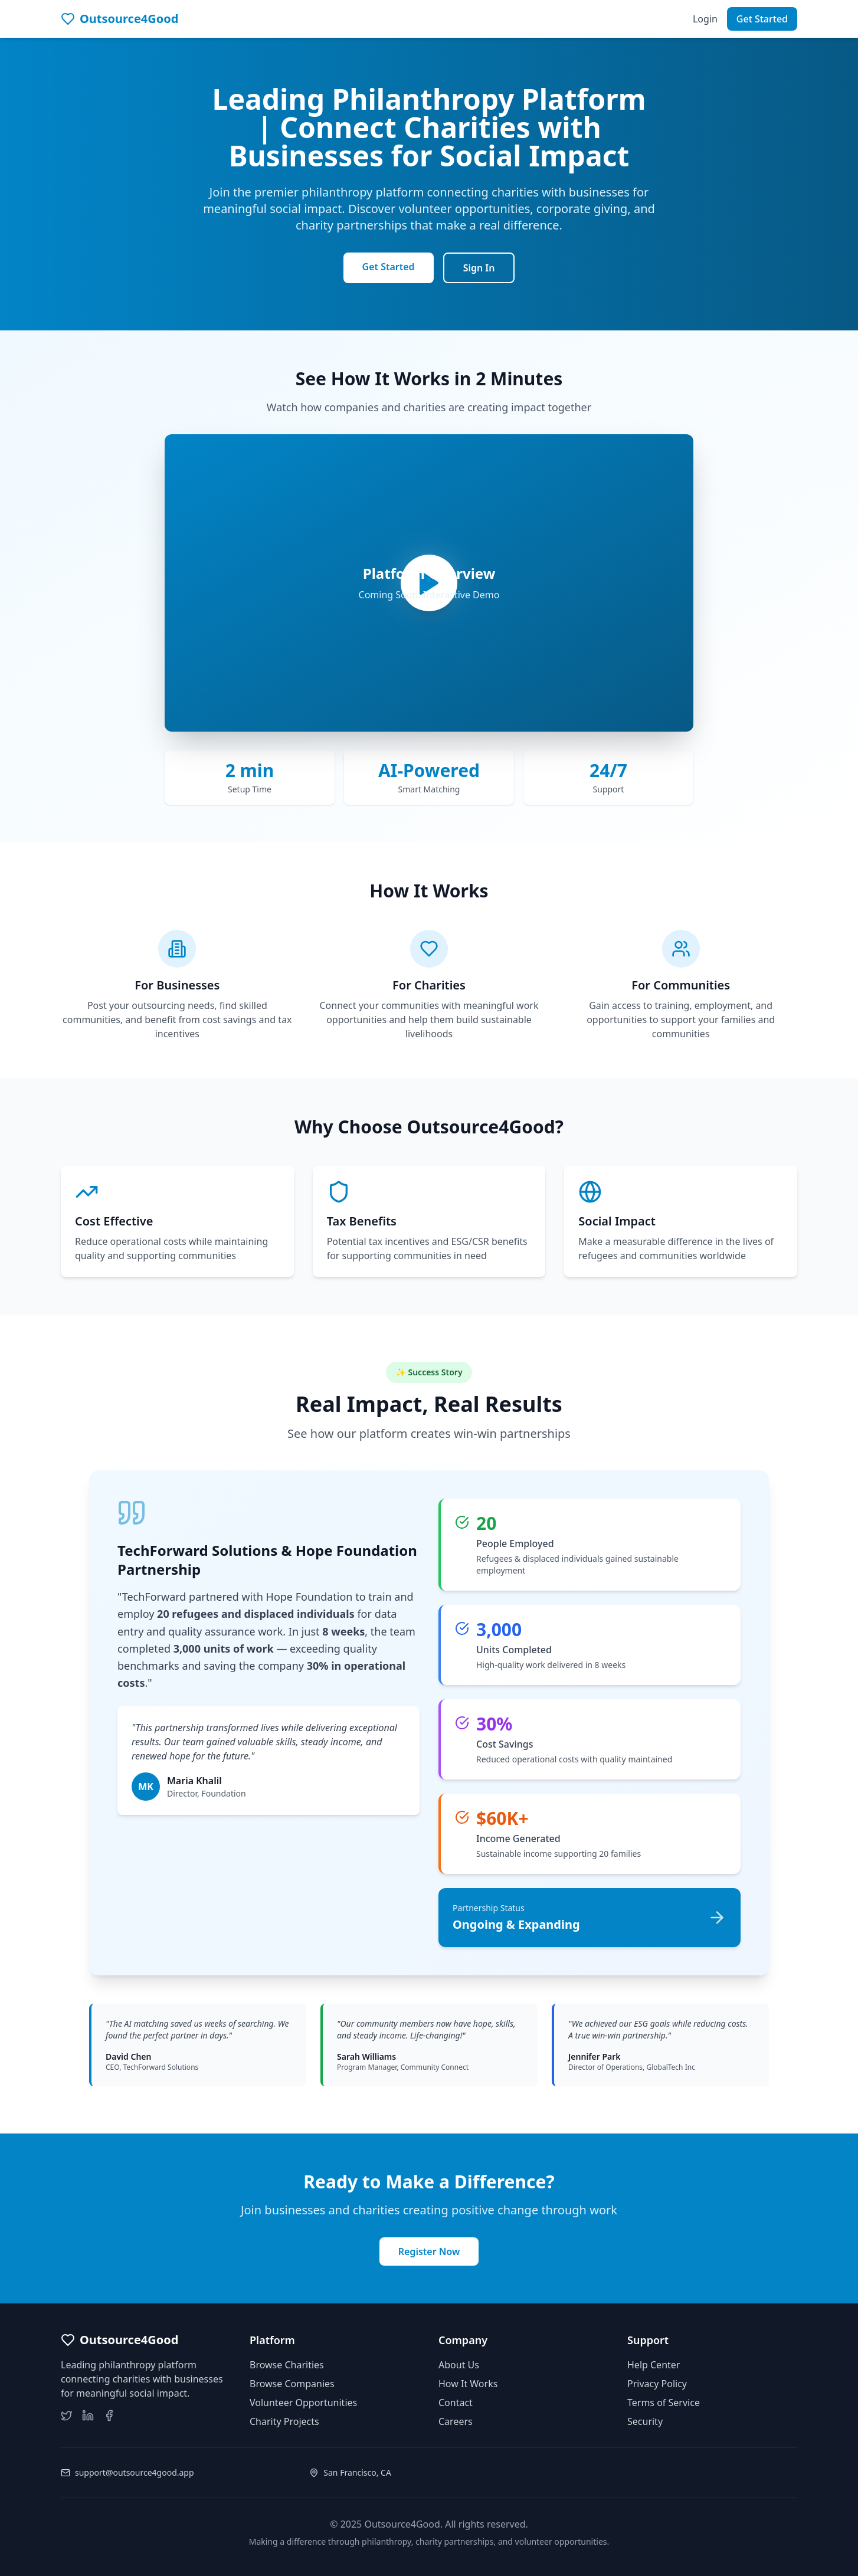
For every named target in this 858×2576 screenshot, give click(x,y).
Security (645, 2421)
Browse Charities (287, 2364)
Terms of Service (663, 2402)
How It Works (467, 2383)
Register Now (429, 2251)
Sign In (479, 267)
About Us (458, 2364)
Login (705, 18)
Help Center (653, 2364)
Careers (455, 2421)
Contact (455, 2402)
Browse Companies (292, 2383)
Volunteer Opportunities (303, 2402)
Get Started (762, 18)
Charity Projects (284, 2421)
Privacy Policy (657, 2383)
